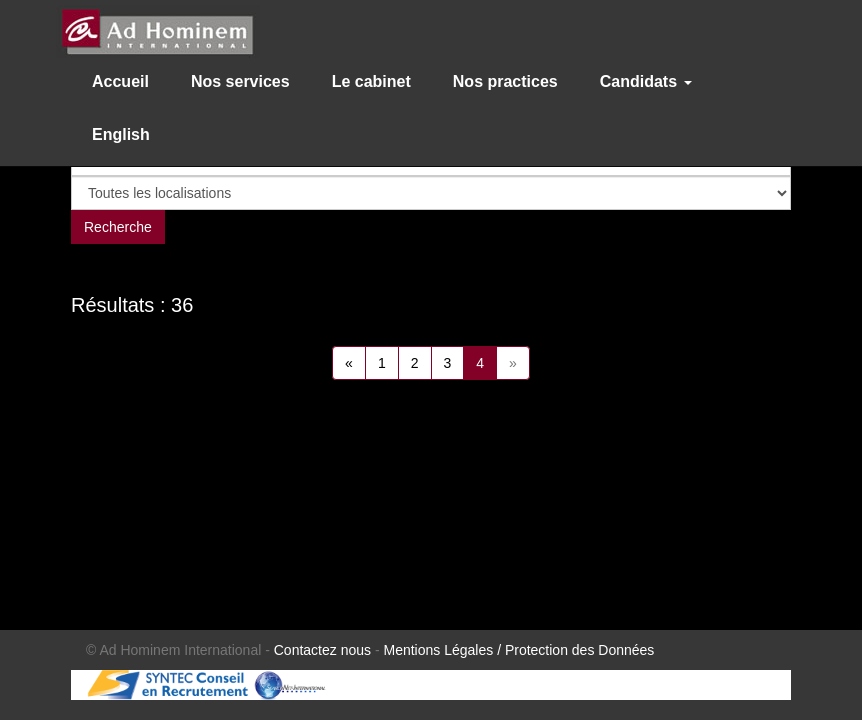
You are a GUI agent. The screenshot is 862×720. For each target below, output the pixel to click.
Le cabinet (371, 81)
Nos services (240, 81)
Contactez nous (322, 650)
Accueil (120, 81)
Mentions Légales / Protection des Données (519, 650)
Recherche (118, 227)
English (121, 134)
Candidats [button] (646, 81)
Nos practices (505, 81)
